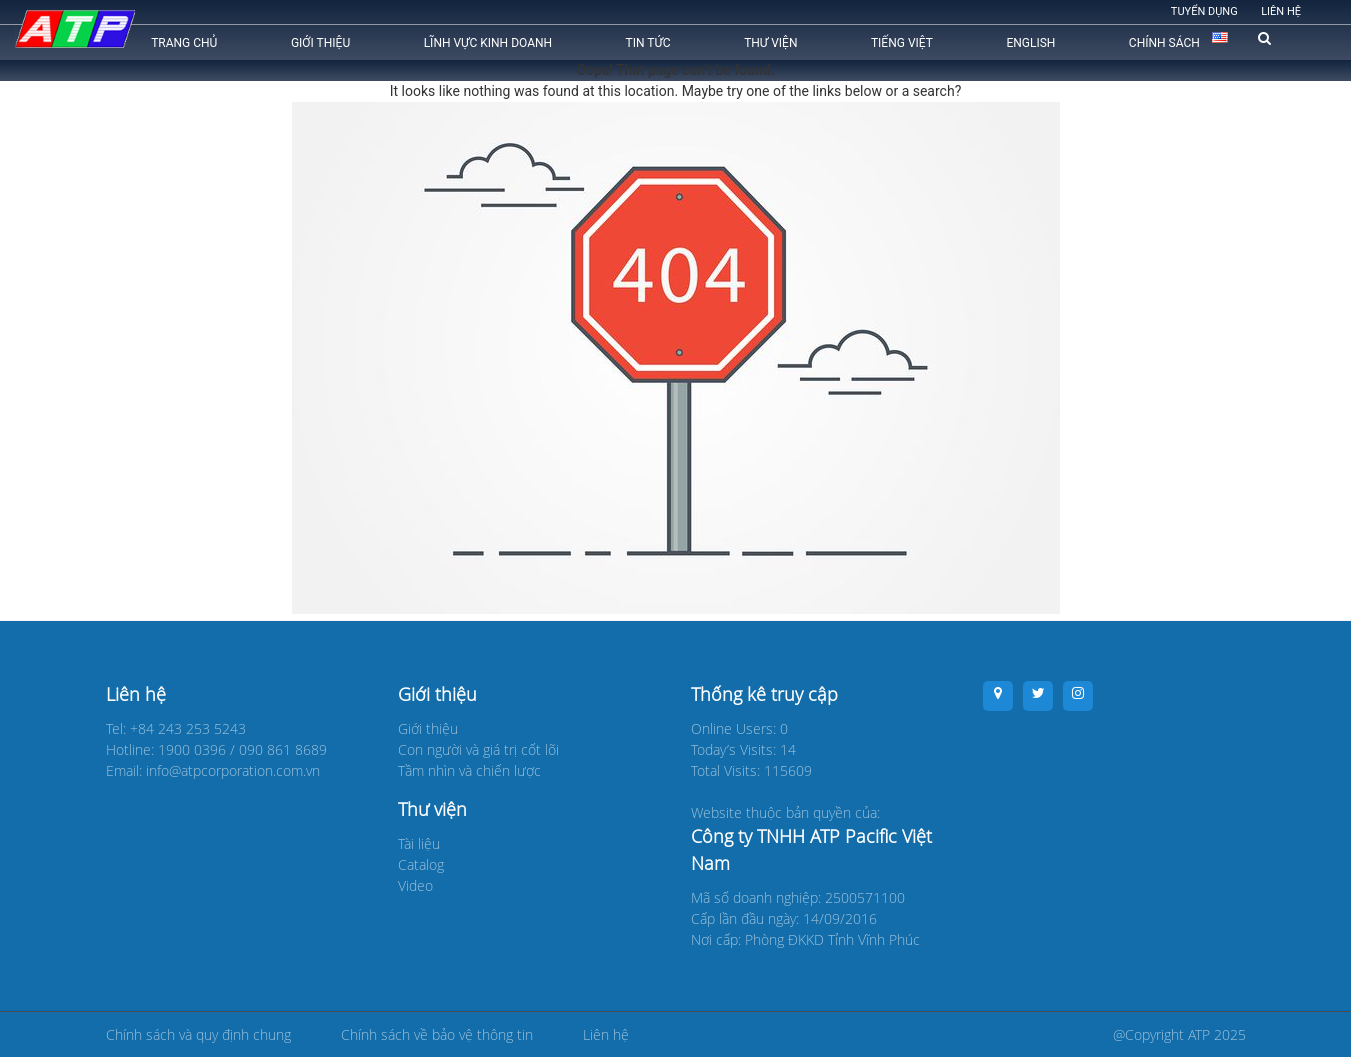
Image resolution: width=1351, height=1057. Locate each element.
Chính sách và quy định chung (198, 1034)
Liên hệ (1281, 11)
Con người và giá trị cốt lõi (478, 749)
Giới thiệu (320, 43)
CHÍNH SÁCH (1164, 43)
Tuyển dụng (1204, 11)
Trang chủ (184, 43)
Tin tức (648, 43)
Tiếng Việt (902, 43)
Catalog (421, 864)
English (1030, 43)
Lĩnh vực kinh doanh (488, 43)
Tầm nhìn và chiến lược (469, 770)
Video (415, 885)
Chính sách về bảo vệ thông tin (437, 1034)
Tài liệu (419, 843)
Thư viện (770, 43)
